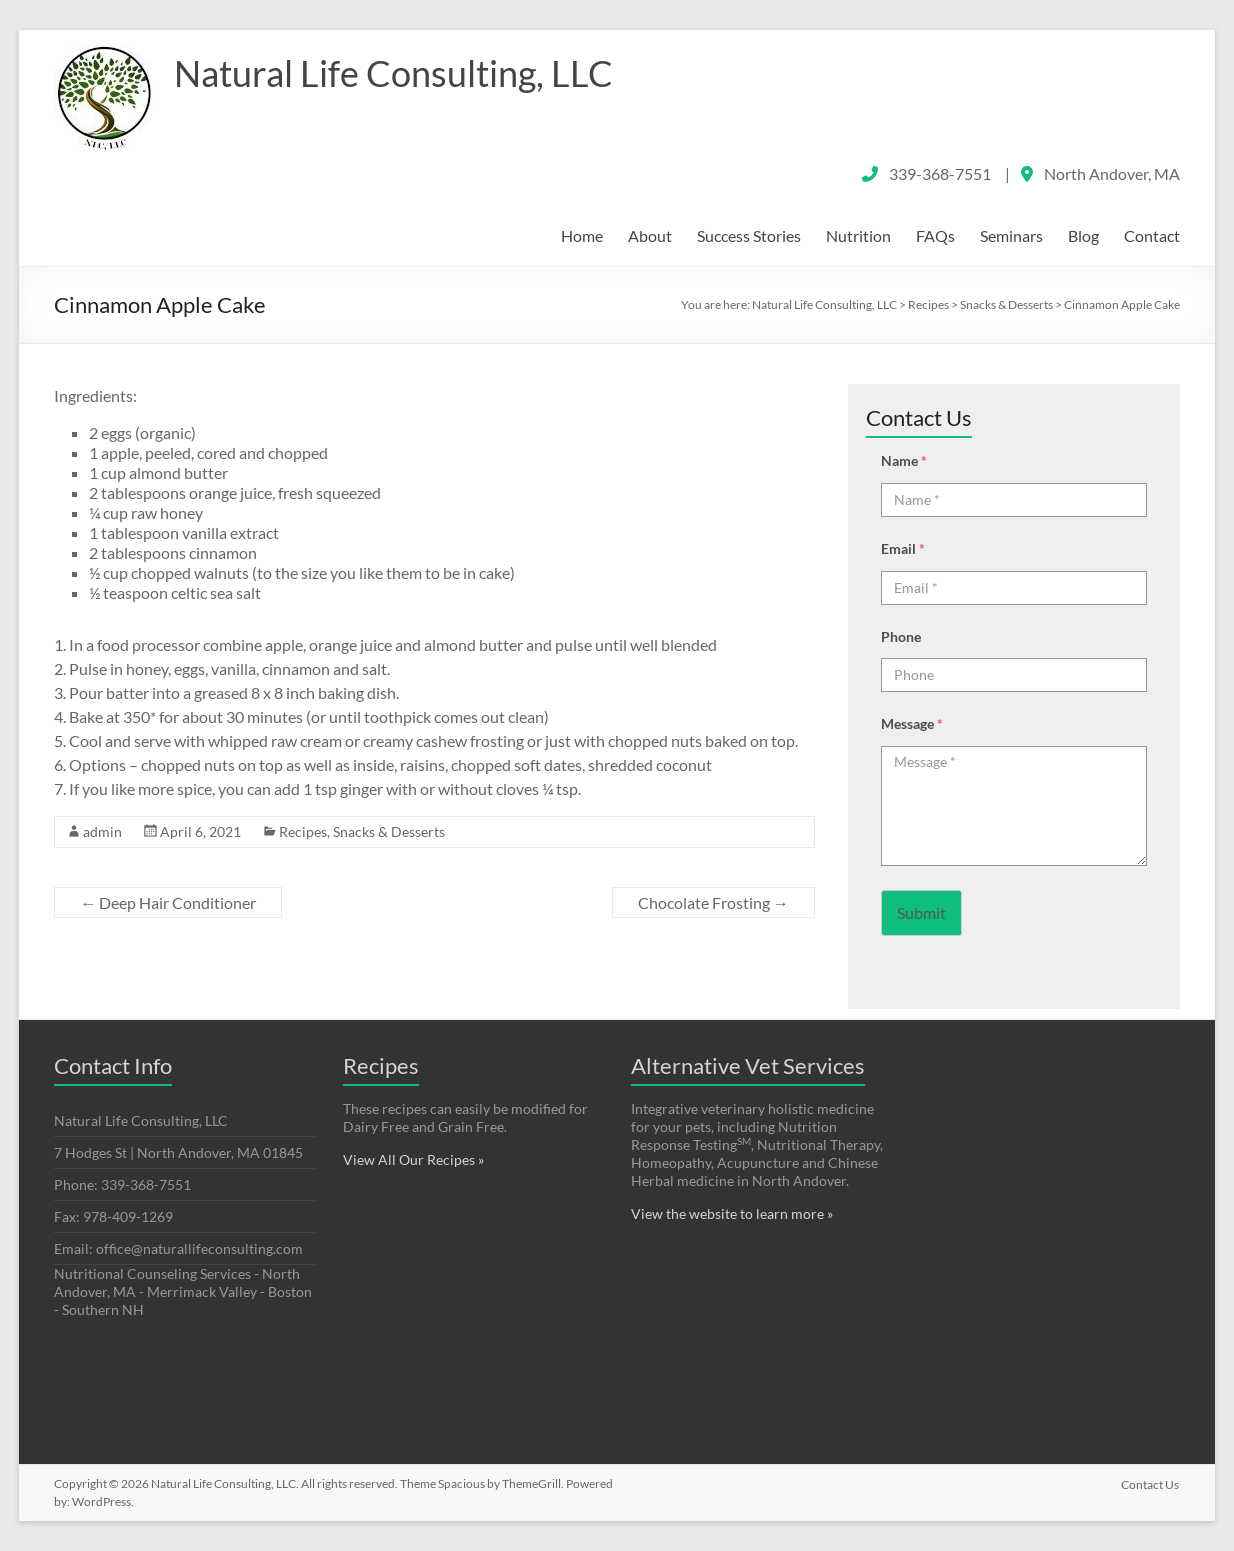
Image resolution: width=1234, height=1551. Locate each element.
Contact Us (1151, 1483)
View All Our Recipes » (413, 1159)
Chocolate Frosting (713, 902)
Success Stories (749, 235)
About (650, 235)
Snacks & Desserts (389, 831)
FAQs (935, 235)
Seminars (1011, 235)
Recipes (303, 831)
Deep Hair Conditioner (168, 902)
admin (102, 831)
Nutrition (858, 235)
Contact (1152, 235)
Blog (1083, 235)
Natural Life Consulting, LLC (393, 73)
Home (582, 235)
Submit (921, 912)
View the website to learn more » (732, 1213)
